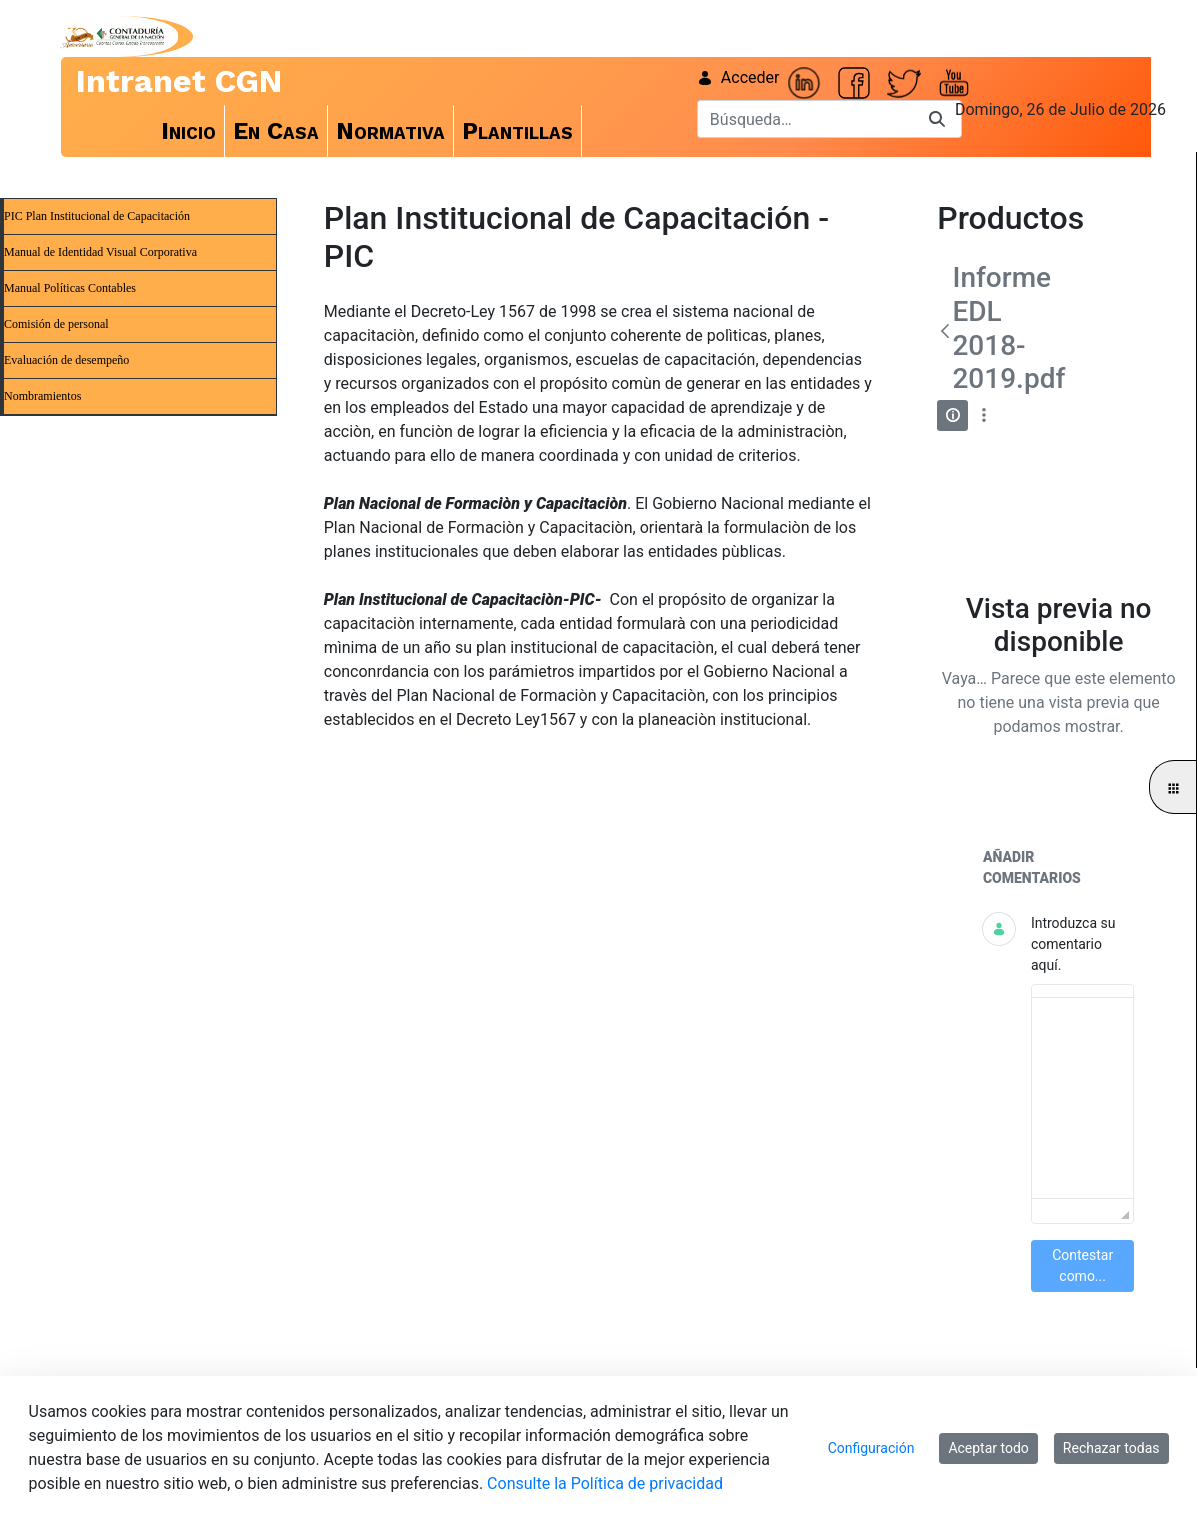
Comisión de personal (56, 324)
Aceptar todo (988, 1448)
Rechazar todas (1111, 1448)
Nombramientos (42, 396)
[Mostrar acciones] (983, 415)
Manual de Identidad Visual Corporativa (100, 252)
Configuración (871, 1448)
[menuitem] (189, 131)
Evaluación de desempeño (66, 360)
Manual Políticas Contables (70, 288)
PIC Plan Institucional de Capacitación (97, 216)
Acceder (738, 77)
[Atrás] (944, 331)
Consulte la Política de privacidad (605, 1483)
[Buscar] (805, 119)
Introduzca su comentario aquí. (1073, 944)
